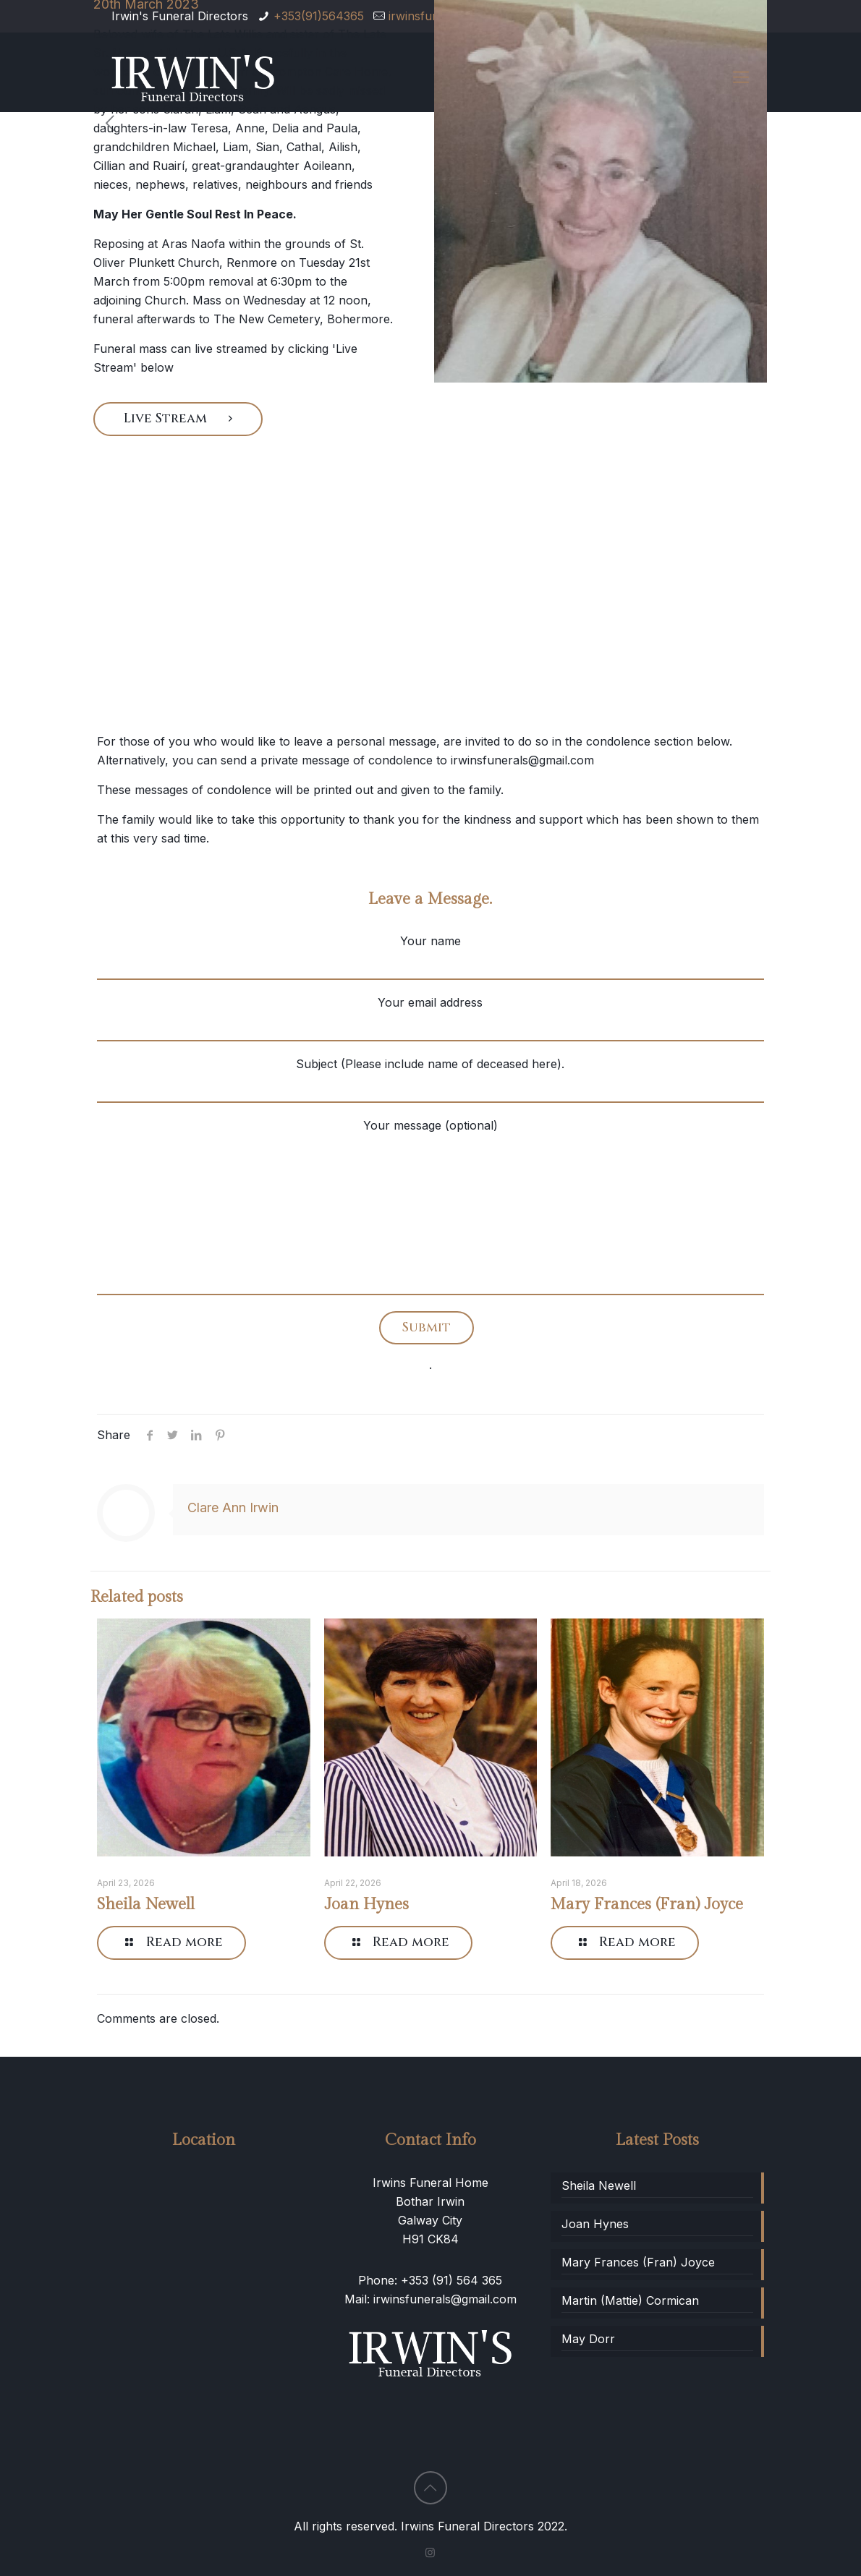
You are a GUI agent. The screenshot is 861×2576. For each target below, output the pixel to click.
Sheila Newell (146, 1904)
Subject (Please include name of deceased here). (430, 1080)
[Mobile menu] (741, 76)
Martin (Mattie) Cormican (630, 2300)
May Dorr (588, 2339)
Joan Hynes (366, 1904)
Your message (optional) (430, 1206)
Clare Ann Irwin (233, 1507)
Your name (430, 957)
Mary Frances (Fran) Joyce (647, 1904)
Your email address (430, 1018)
